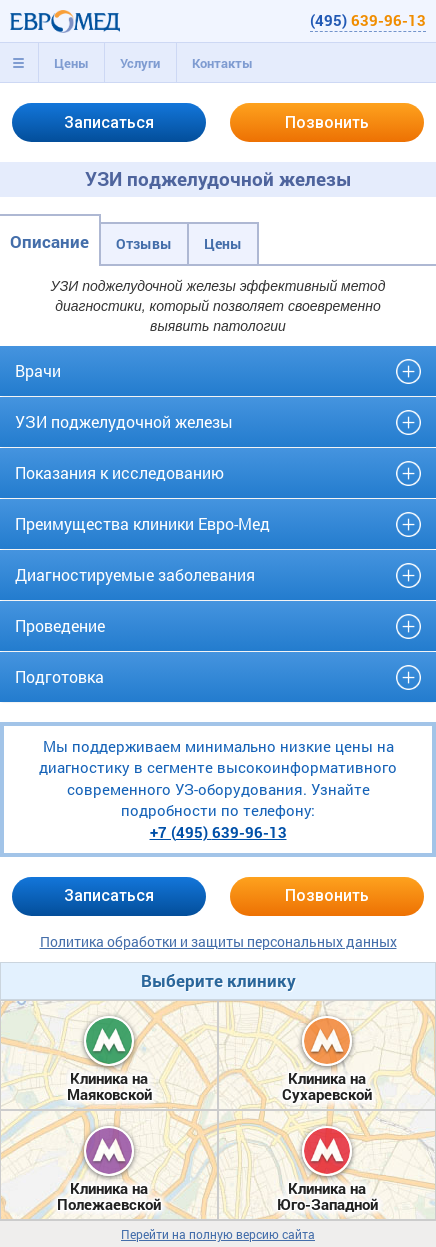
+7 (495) (218, 832)
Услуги (140, 63)
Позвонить (327, 122)
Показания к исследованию (119, 472)
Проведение (60, 625)
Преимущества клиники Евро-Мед (142, 523)
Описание (49, 241)
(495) (368, 20)
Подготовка (59, 676)
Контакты (222, 63)
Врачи (38, 370)
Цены (71, 63)
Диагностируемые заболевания (135, 574)
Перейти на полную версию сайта (218, 1234)
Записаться (109, 122)
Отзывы (144, 243)
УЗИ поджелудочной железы (124, 421)
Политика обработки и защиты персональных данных (218, 941)
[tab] (19, 63)
